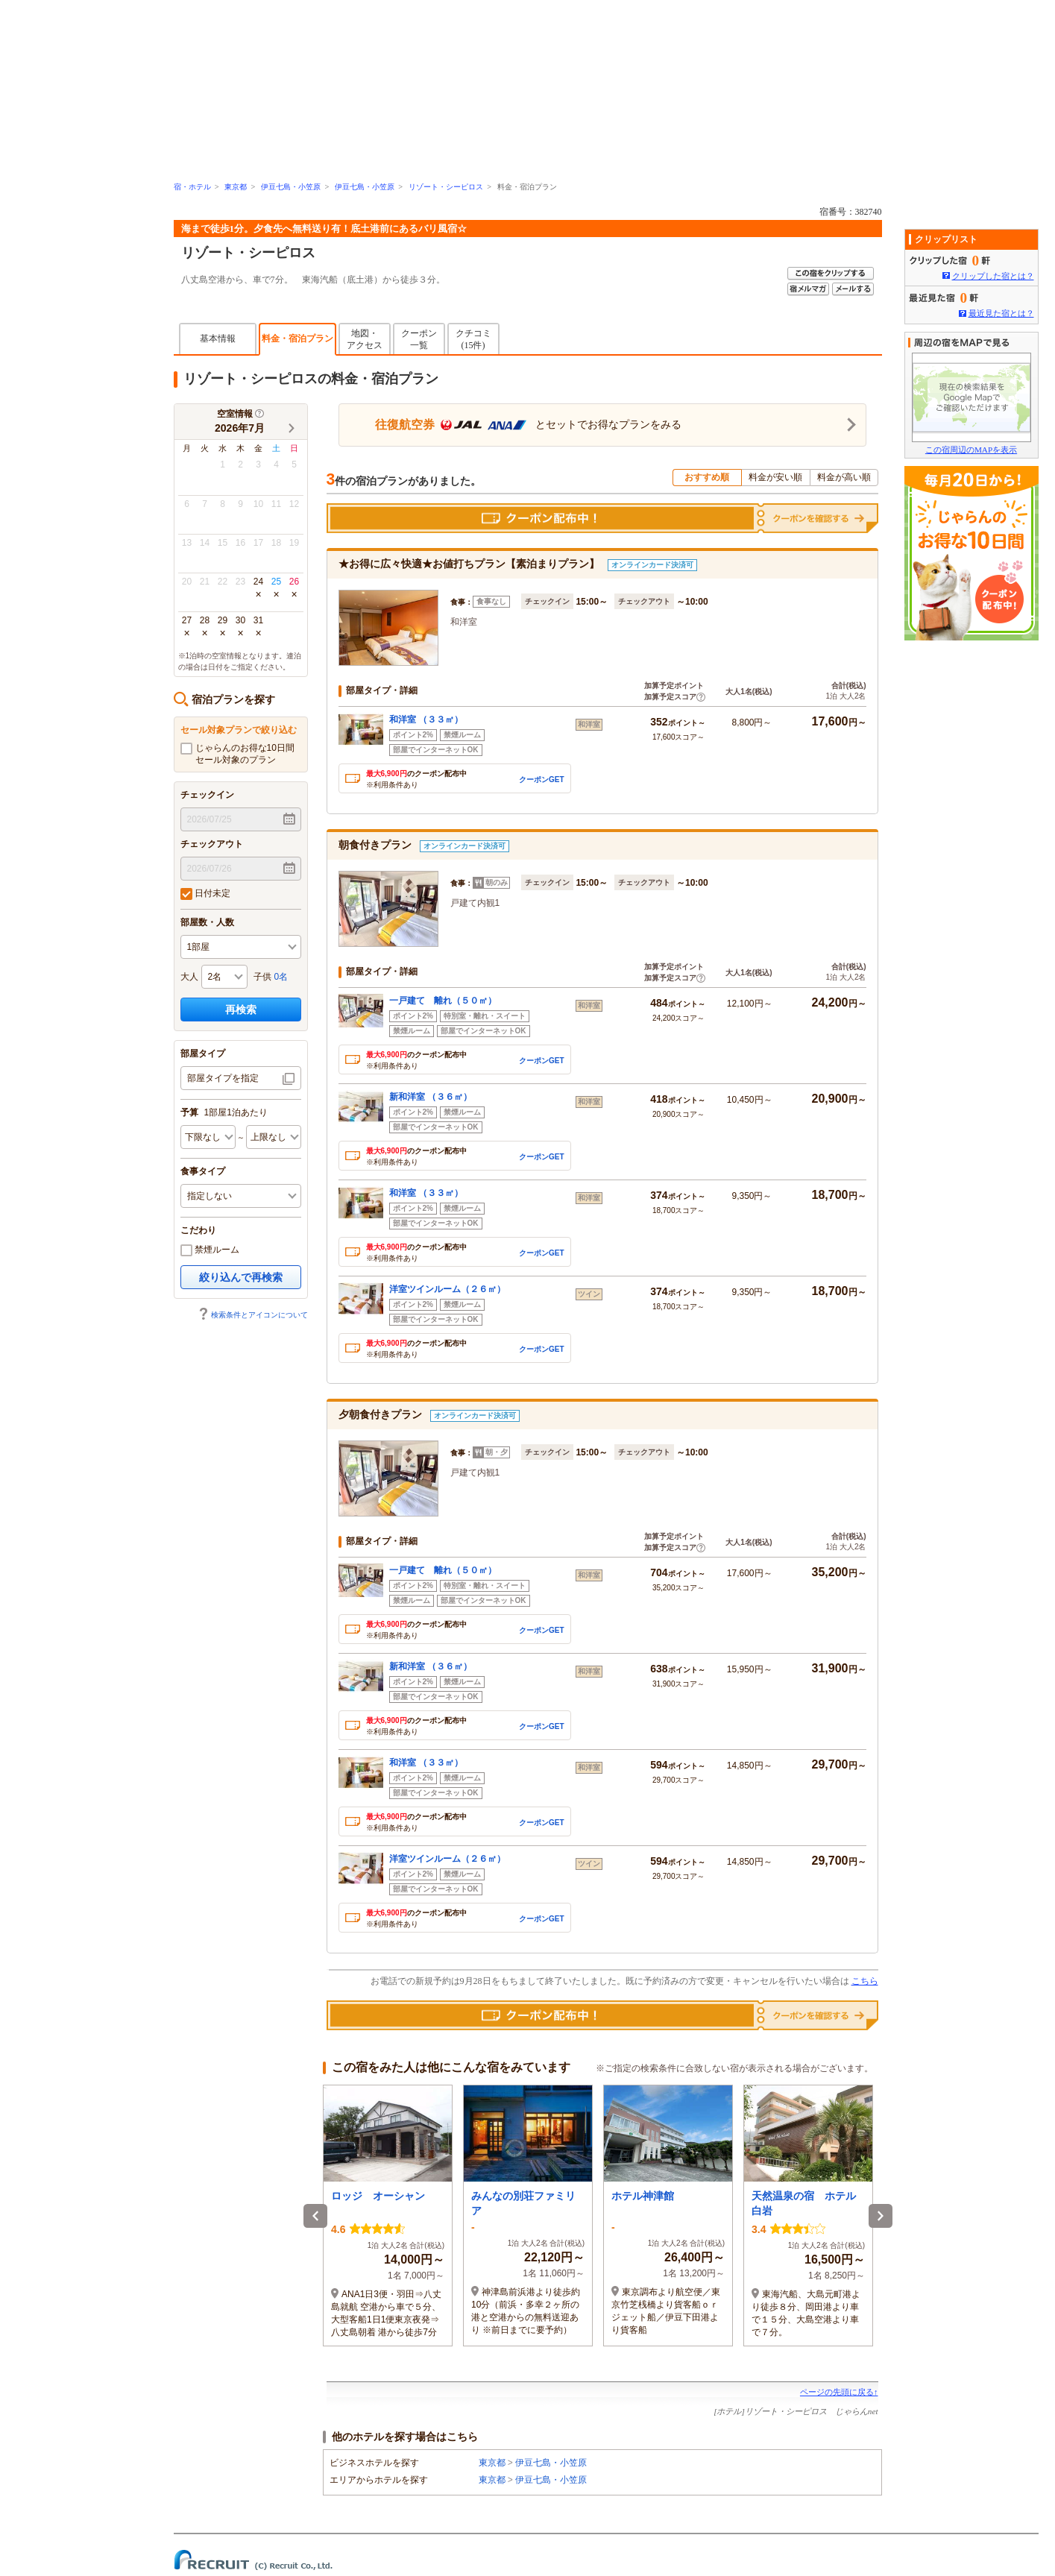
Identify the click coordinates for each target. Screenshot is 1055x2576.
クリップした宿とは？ (993, 275)
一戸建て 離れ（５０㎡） (443, 1000)
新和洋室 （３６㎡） (430, 1097)
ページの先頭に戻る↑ (839, 2391)
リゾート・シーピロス (446, 187)
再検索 (240, 1009)
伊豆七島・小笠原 (291, 187)
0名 (281, 976)
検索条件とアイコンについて (253, 1315)
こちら (864, 1981)
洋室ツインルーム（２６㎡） (447, 1289)
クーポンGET (541, 779)
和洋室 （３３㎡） (426, 719)
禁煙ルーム (209, 1250)
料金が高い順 (844, 477)
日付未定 (205, 894)
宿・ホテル (192, 187)
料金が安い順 (775, 477)
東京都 (235, 187)
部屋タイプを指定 (223, 1078)
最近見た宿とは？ (1001, 313)
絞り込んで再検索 (241, 1277)
